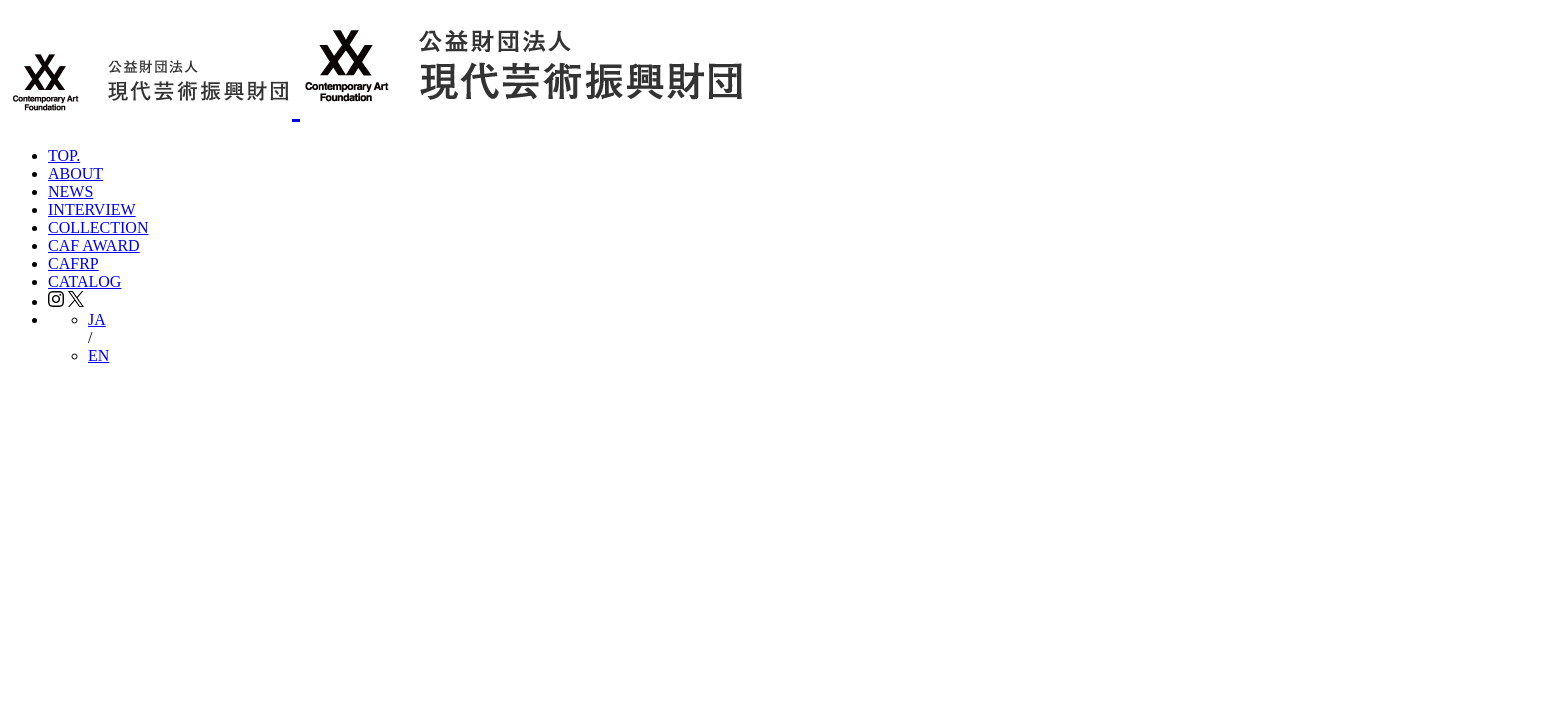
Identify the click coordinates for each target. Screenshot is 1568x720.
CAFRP (73, 263)
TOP (64, 155)
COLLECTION (98, 227)
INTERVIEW (92, 209)
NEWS (70, 191)
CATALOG (84, 281)
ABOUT (75, 173)
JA (97, 319)
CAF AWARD (94, 245)
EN (98, 355)
